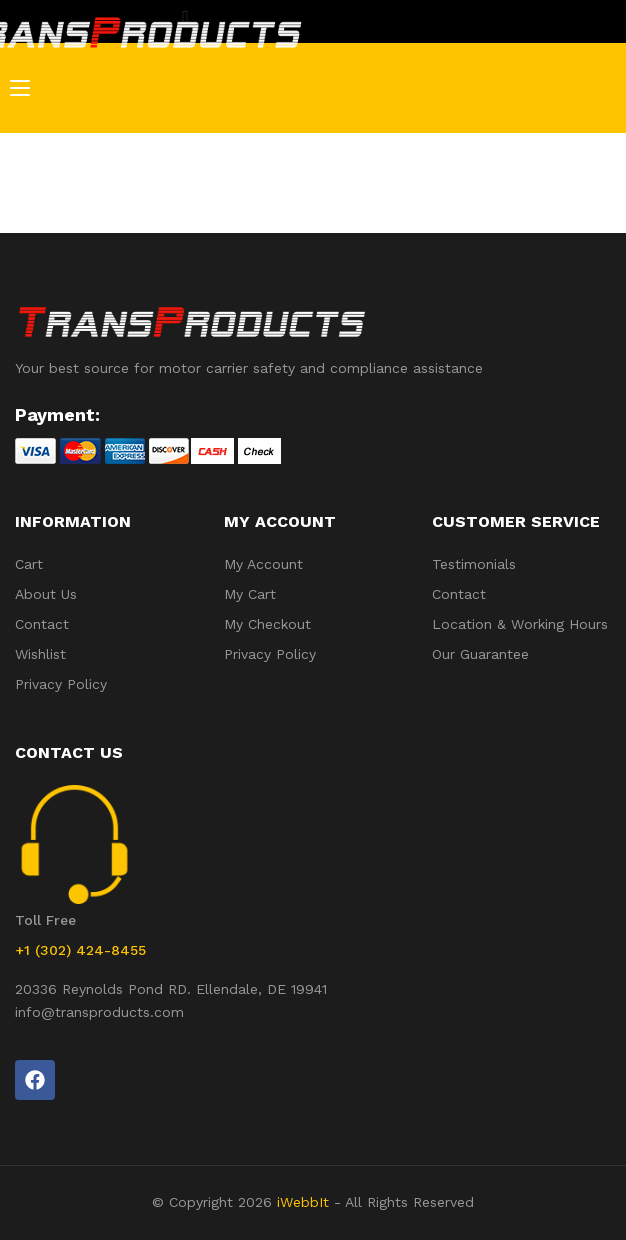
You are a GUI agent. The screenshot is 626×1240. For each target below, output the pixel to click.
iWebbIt (303, 1202)
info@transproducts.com (99, 1012)
